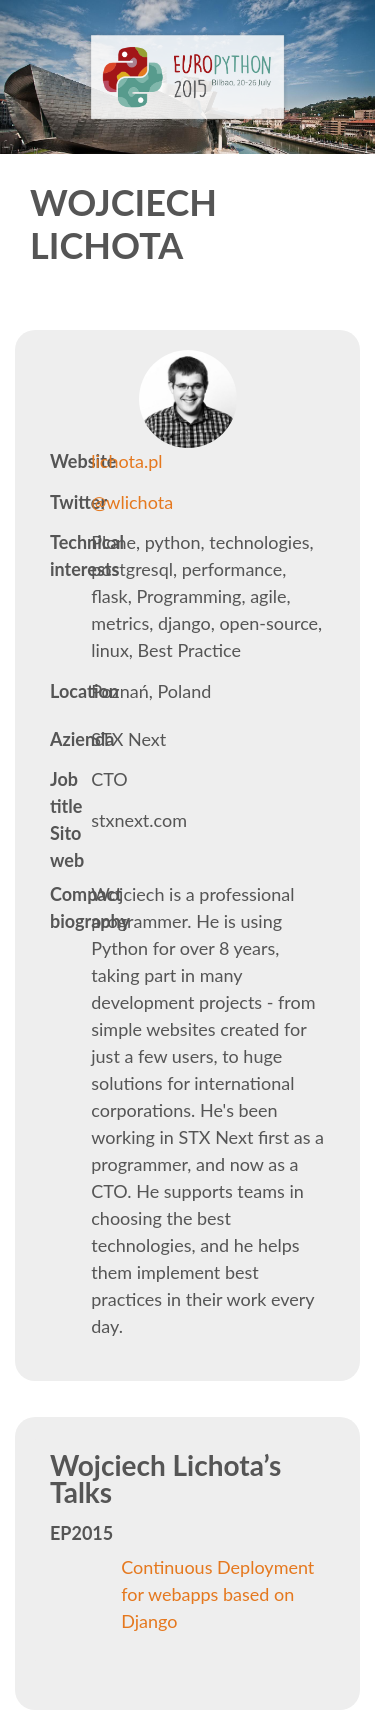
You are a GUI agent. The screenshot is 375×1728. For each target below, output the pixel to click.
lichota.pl (126, 461)
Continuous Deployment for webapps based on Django (217, 1594)
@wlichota (132, 502)
